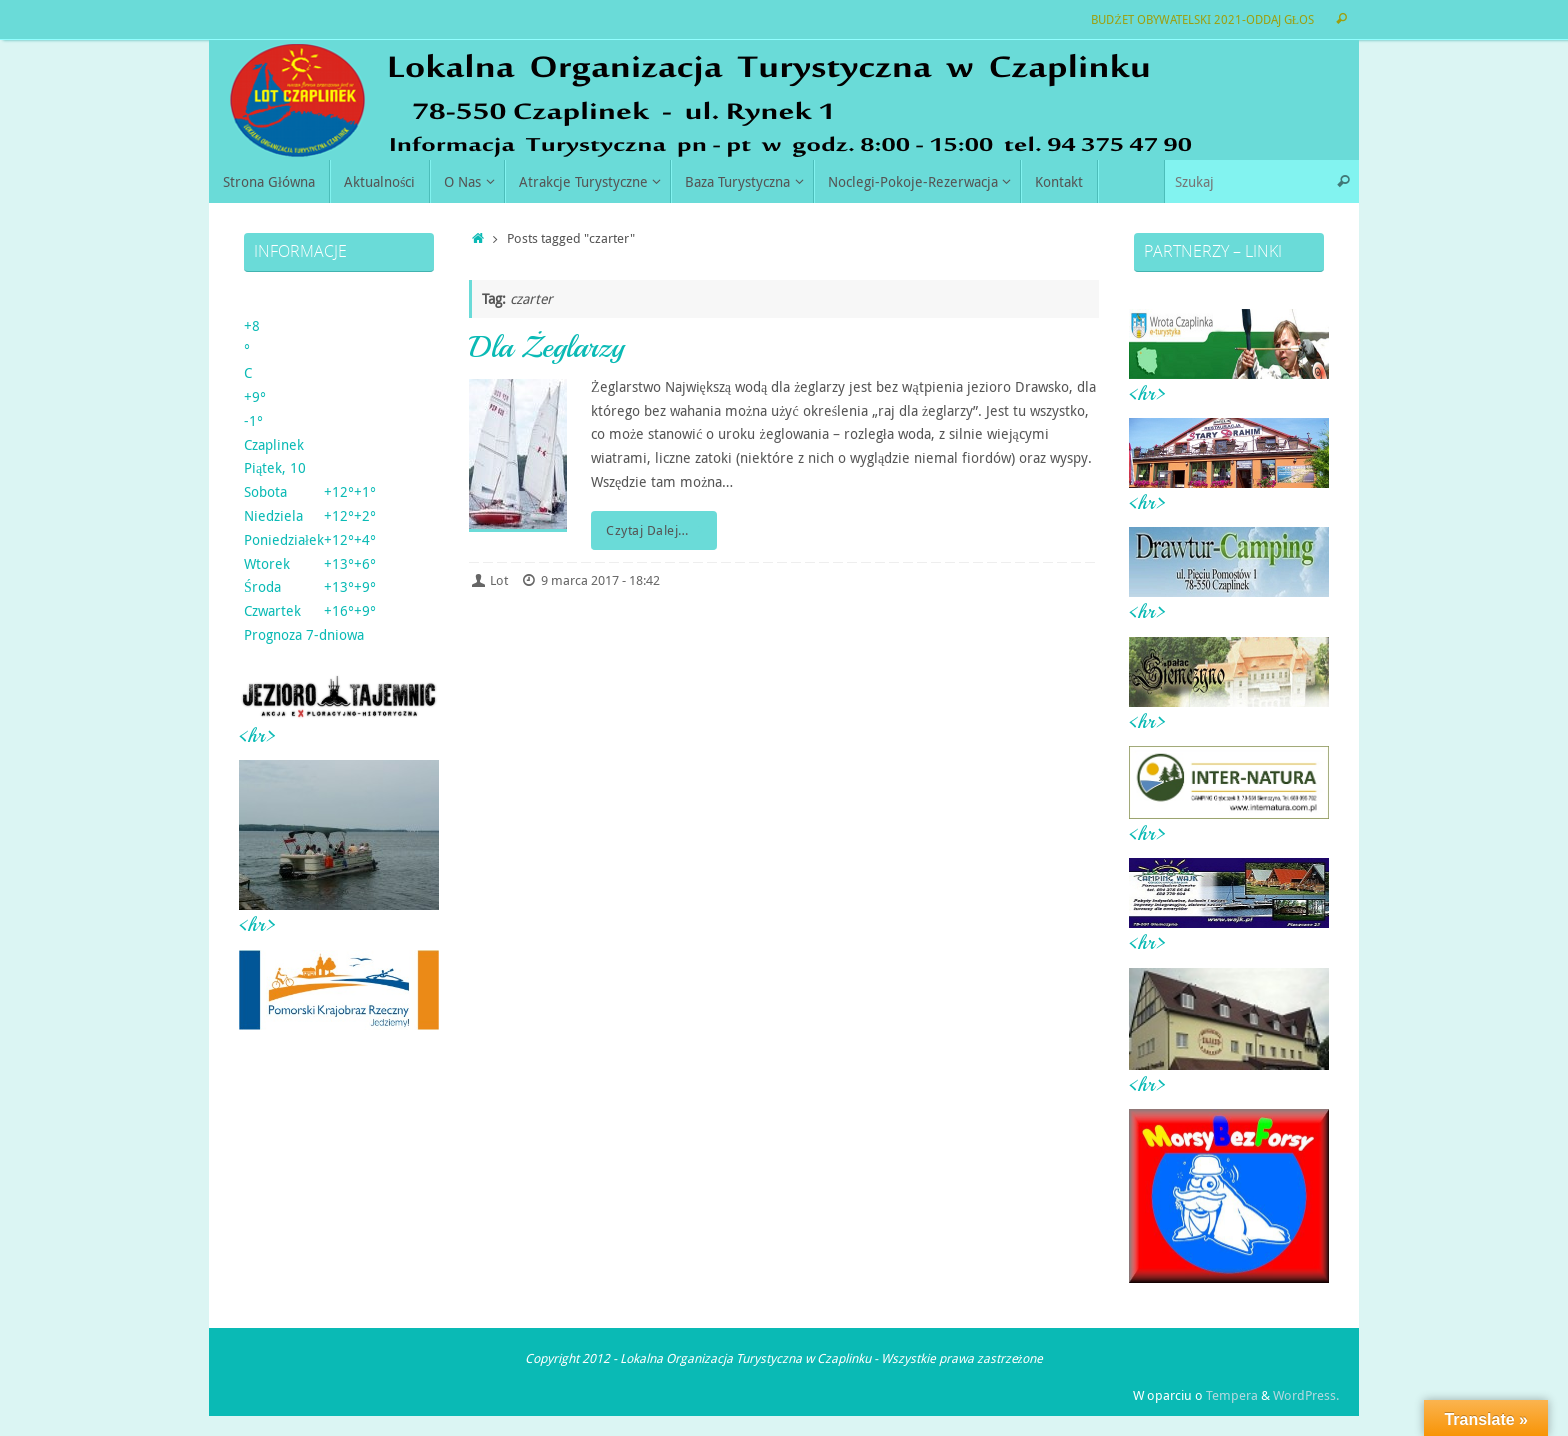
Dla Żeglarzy (546, 347)
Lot (499, 580)
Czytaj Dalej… (657, 530)
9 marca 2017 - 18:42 (600, 580)
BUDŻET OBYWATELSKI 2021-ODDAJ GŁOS (1202, 19)
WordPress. (1306, 1395)
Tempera (1232, 1395)
